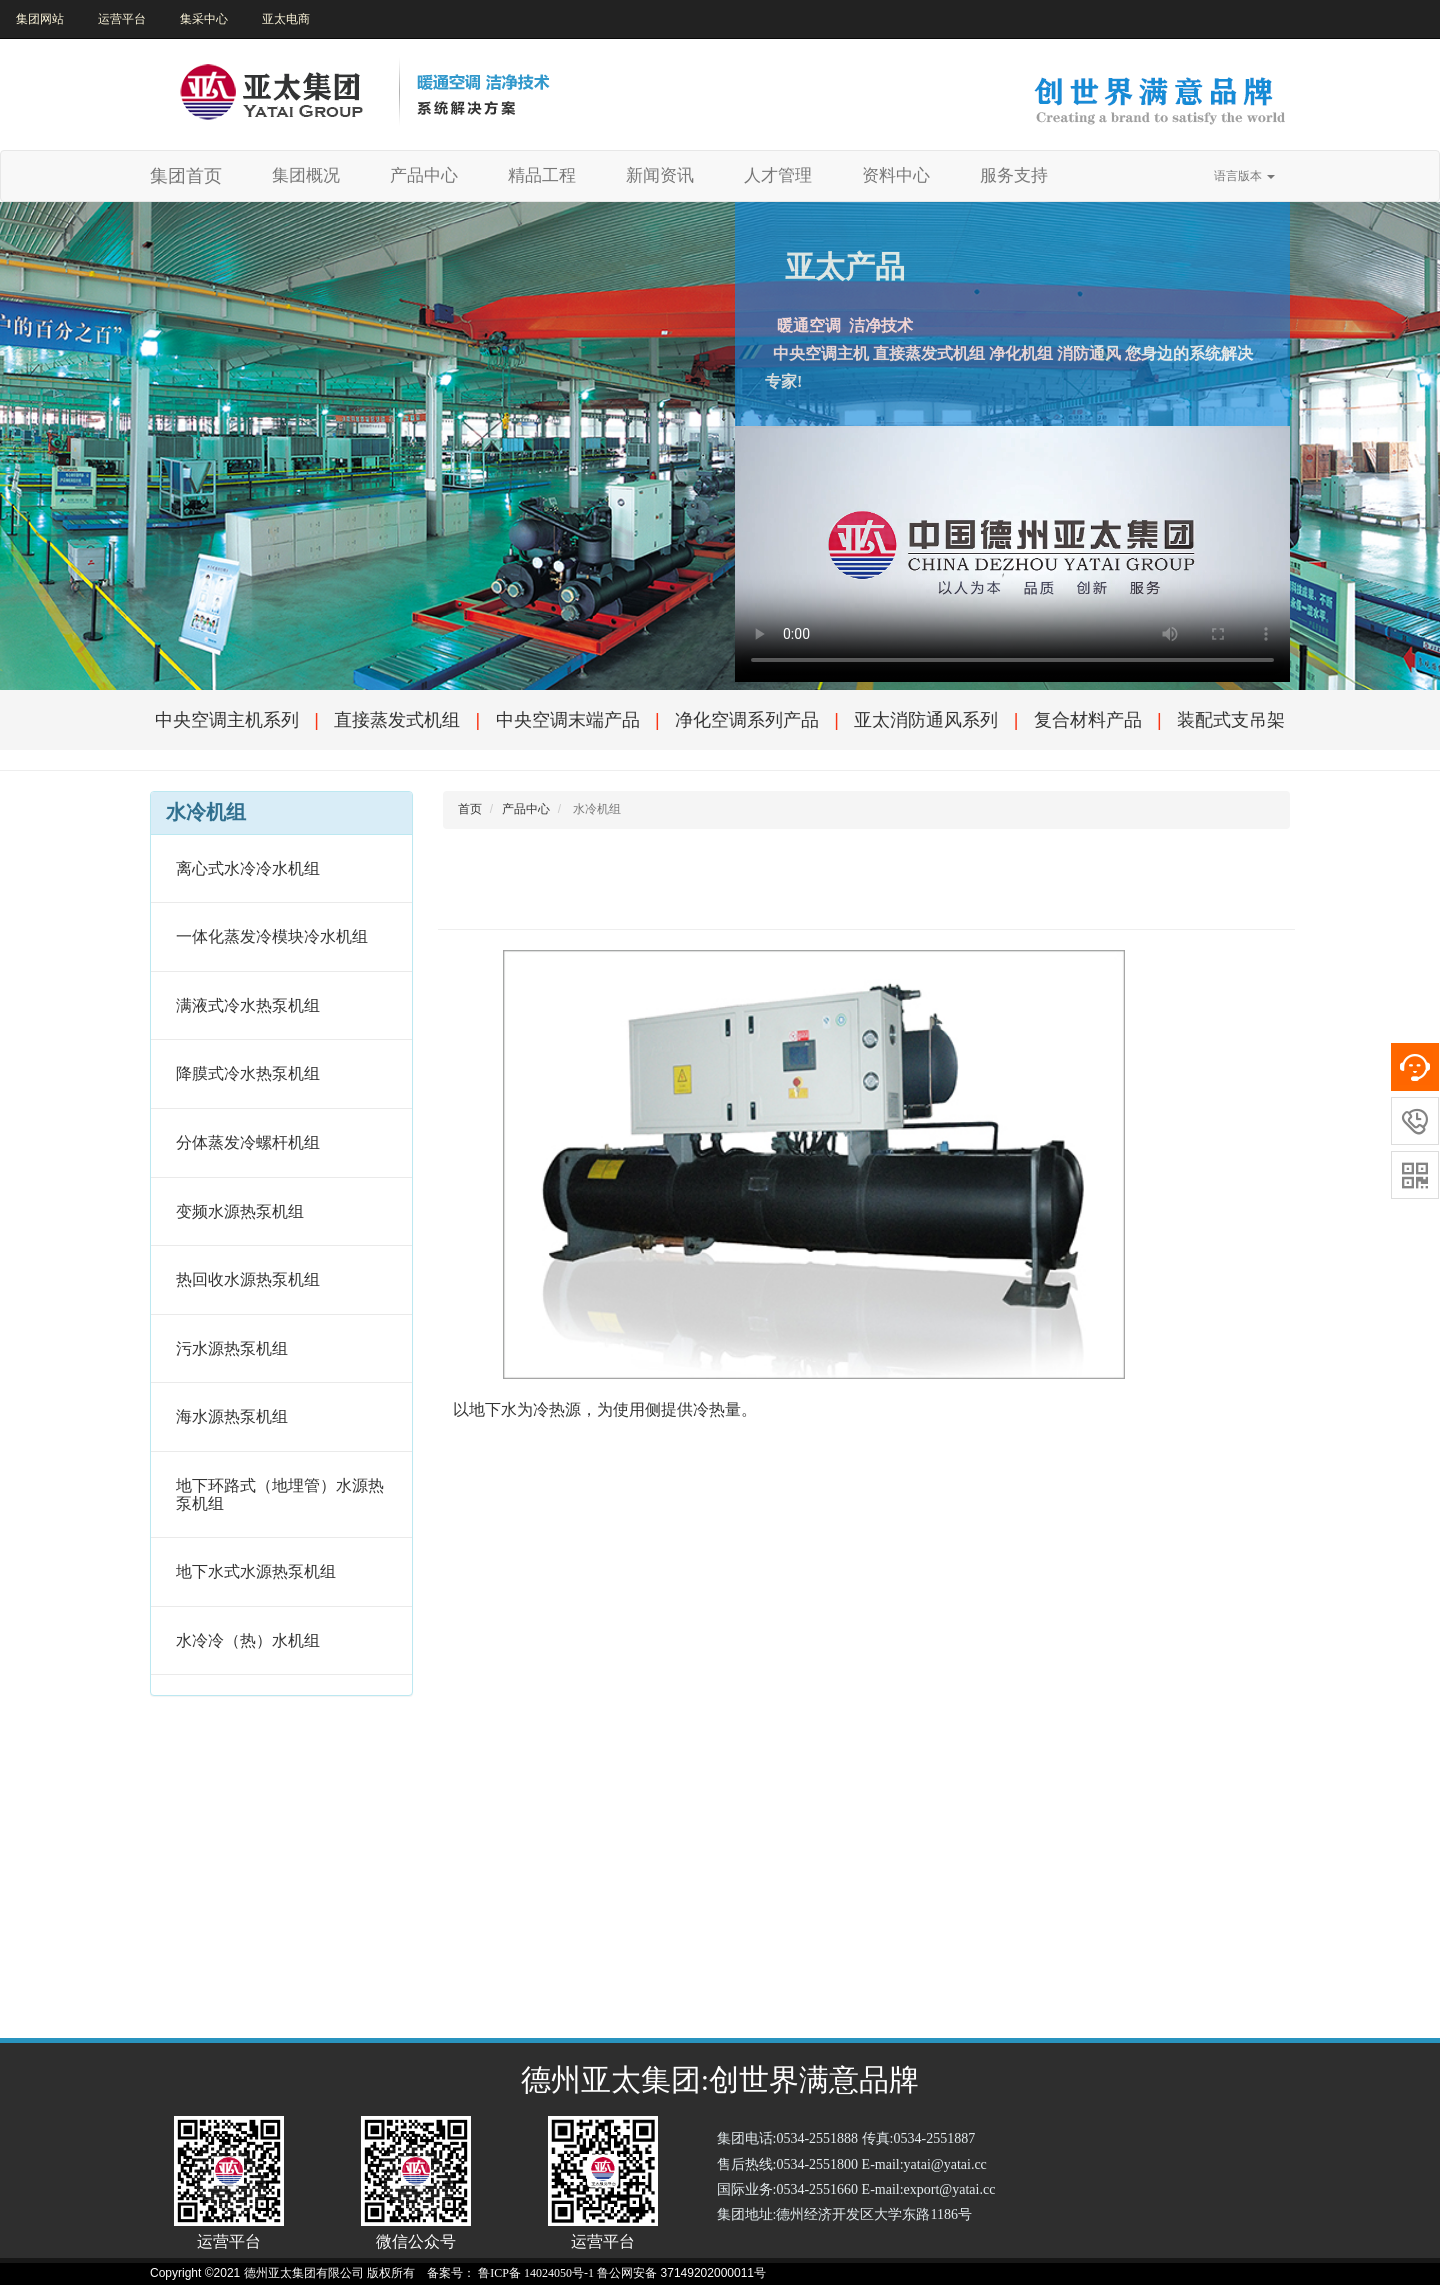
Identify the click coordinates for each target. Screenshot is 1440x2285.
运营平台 (122, 19)
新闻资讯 (660, 175)
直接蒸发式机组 (397, 720)
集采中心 (204, 19)
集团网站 (40, 19)
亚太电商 (286, 19)
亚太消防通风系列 (926, 720)
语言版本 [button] (1244, 176)
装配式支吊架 (1231, 720)
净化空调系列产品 (747, 720)
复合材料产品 (1088, 720)
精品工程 (542, 175)
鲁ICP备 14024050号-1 (536, 2273)
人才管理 (778, 175)
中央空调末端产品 (568, 720)
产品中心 (424, 175)
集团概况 (313, 175)
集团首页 (186, 176)
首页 (470, 809)
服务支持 (1014, 175)
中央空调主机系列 (227, 720)
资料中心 (896, 175)
